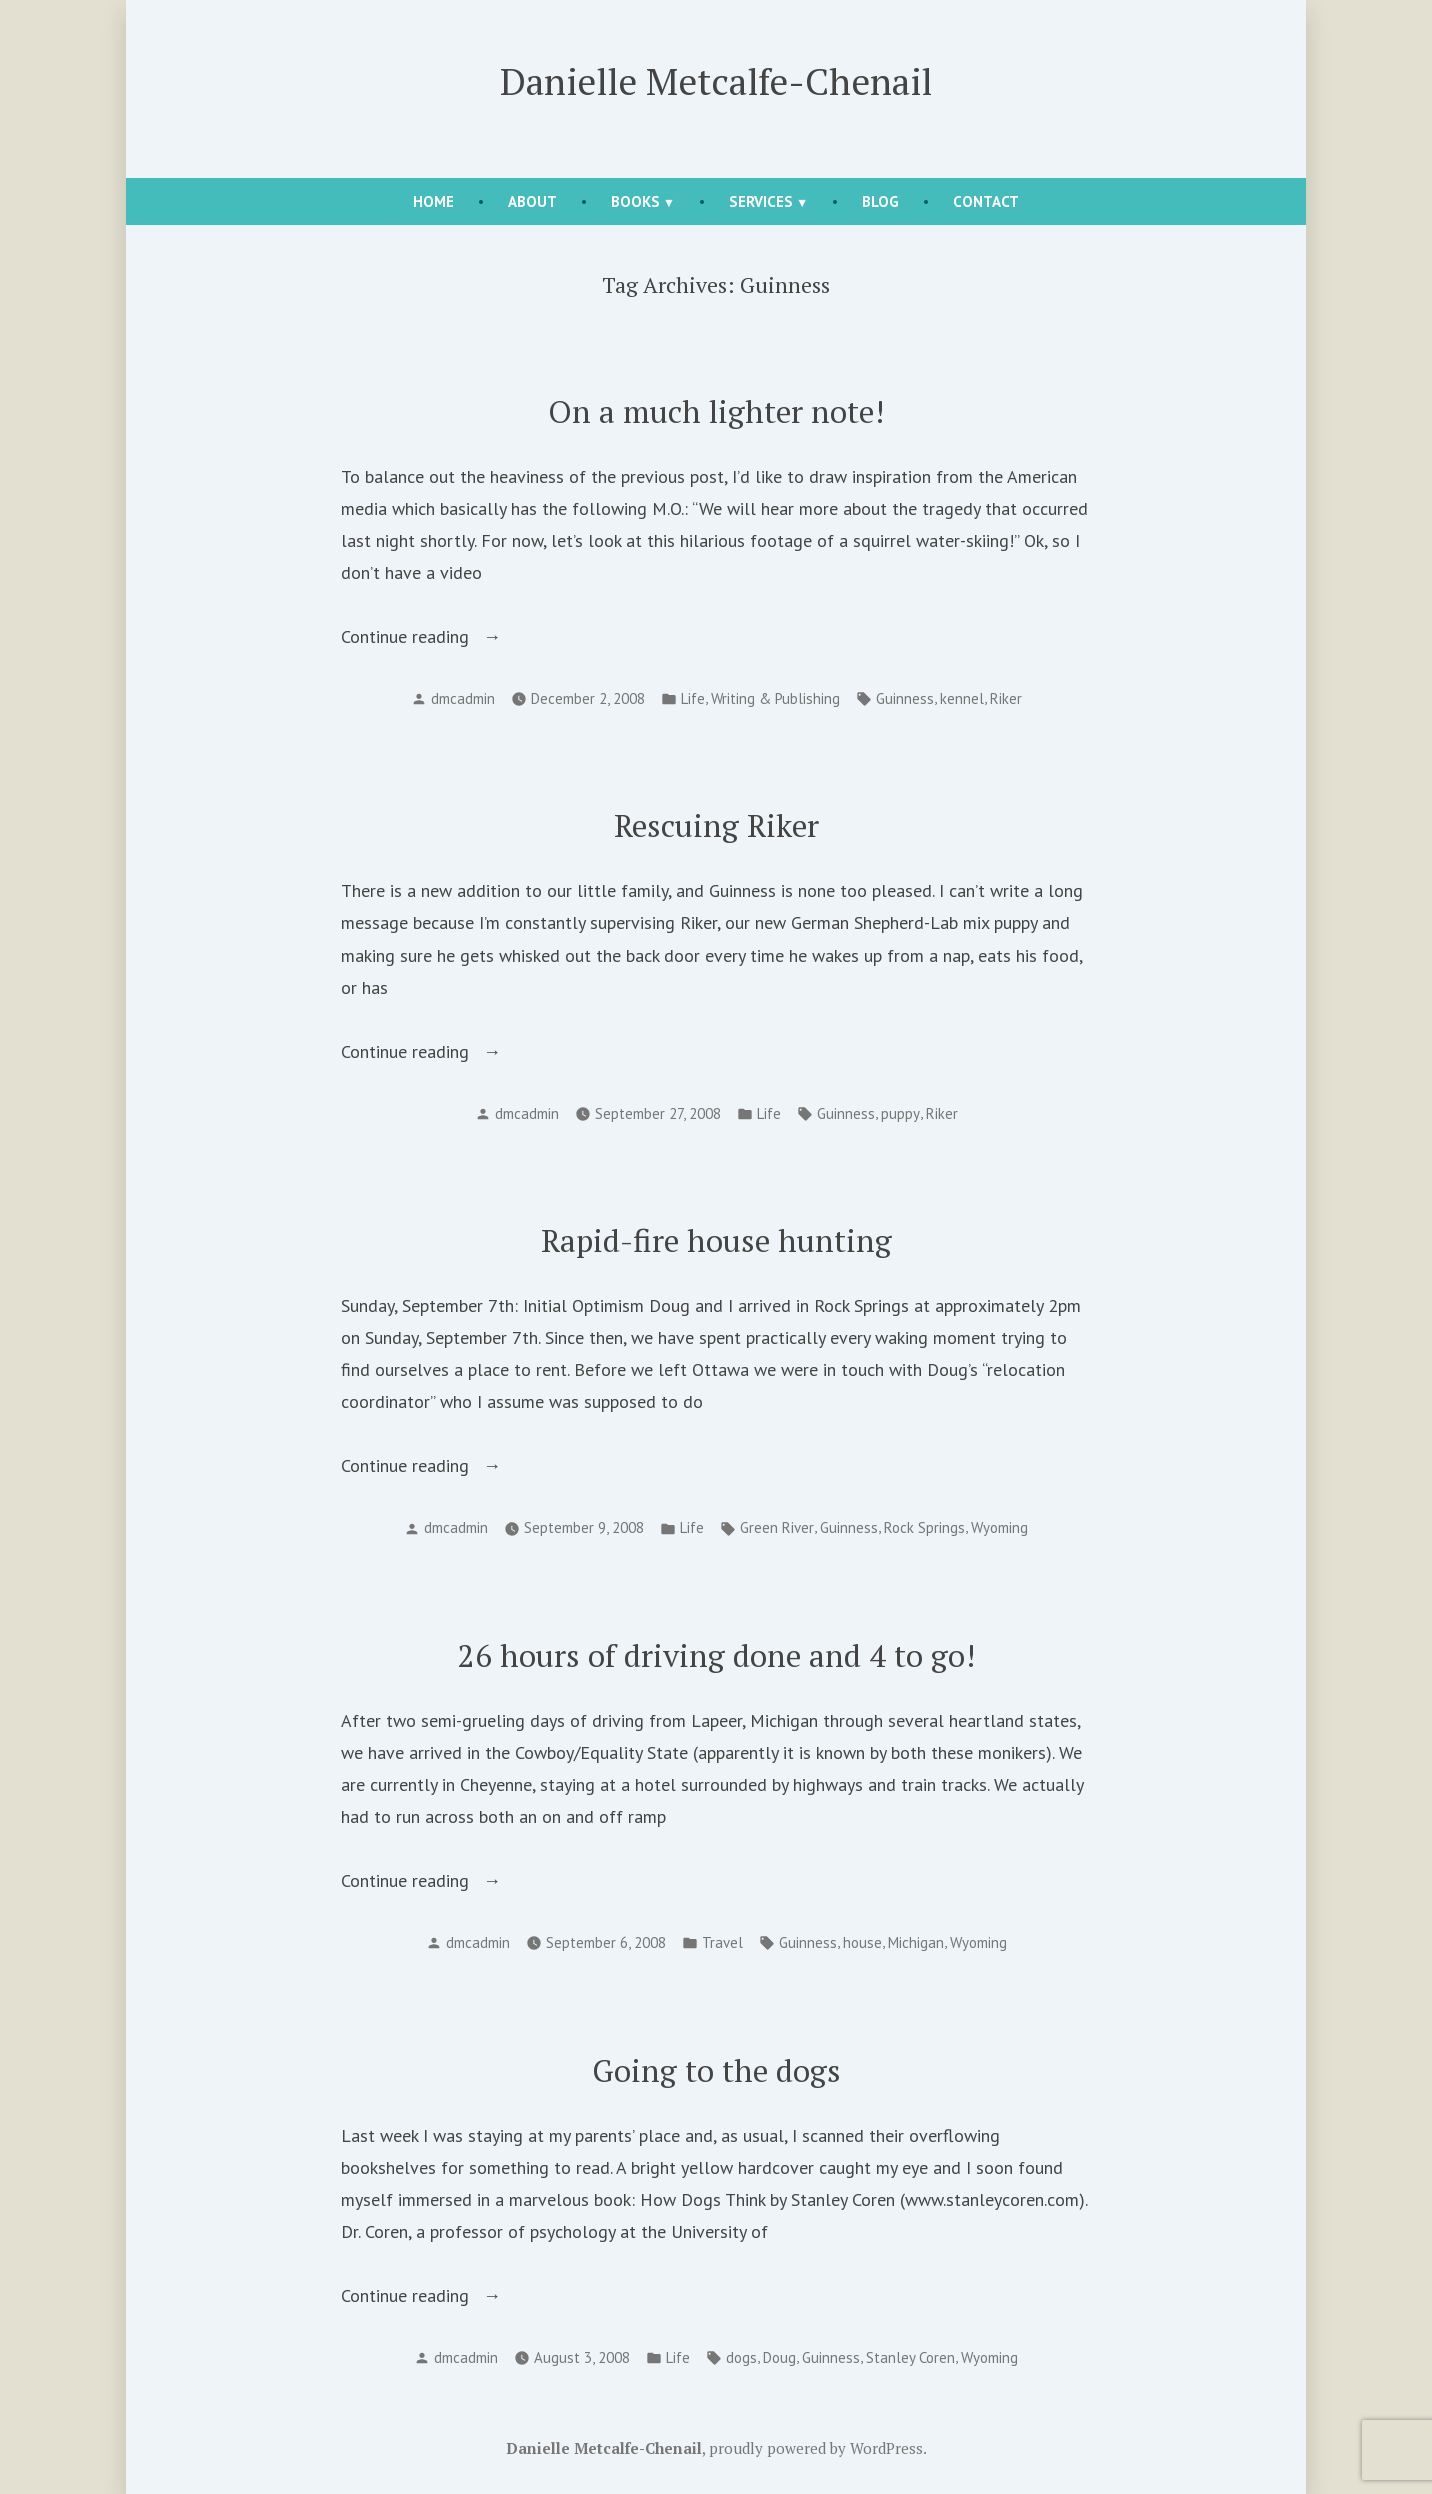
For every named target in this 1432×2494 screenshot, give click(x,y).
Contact (986, 201)
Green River (777, 1527)
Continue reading (432, 637)
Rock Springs (924, 1527)
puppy (900, 1113)
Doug (779, 2357)
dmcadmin (463, 698)
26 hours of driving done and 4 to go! (716, 1655)
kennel (962, 698)
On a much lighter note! (716, 411)
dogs (741, 2357)
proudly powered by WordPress (816, 2448)
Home (433, 201)
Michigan (916, 1942)
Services (761, 201)
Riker (1006, 698)
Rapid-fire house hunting (716, 1240)
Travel (722, 1942)
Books (635, 201)
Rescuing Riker (716, 825)
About (532, 201)
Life (693, 698)
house (862, 1942)
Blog (880, 201)
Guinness (905, 698)
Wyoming (999, 1527)
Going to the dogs (716, 2070)
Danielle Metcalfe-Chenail (716, 81)
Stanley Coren (910, 2357)
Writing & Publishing (775, 698)
